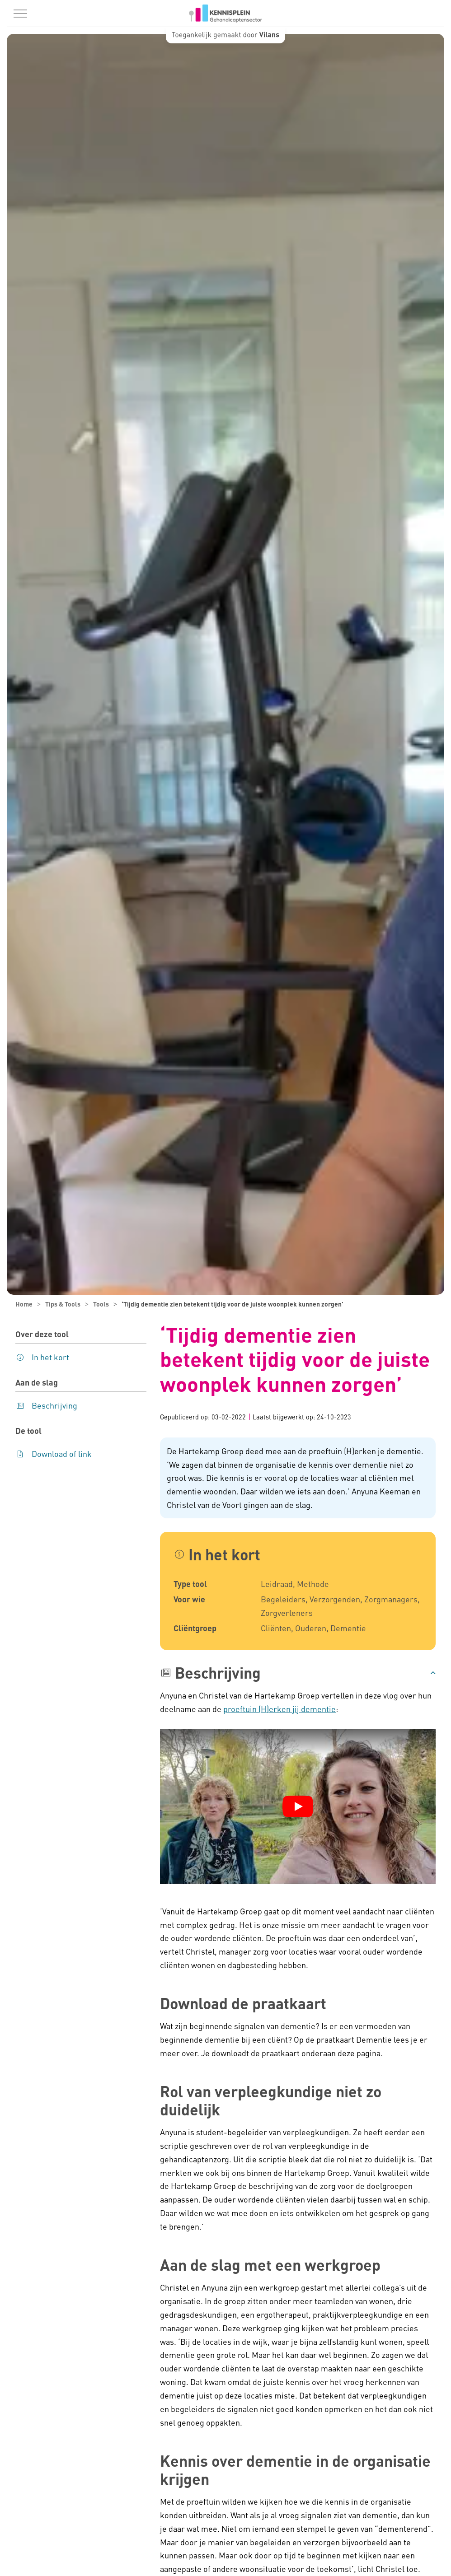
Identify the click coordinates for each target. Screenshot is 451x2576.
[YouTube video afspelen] (297, 1806)
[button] (298, 1673)
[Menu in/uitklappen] (20, 13)
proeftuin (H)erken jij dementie (279, 1708)
